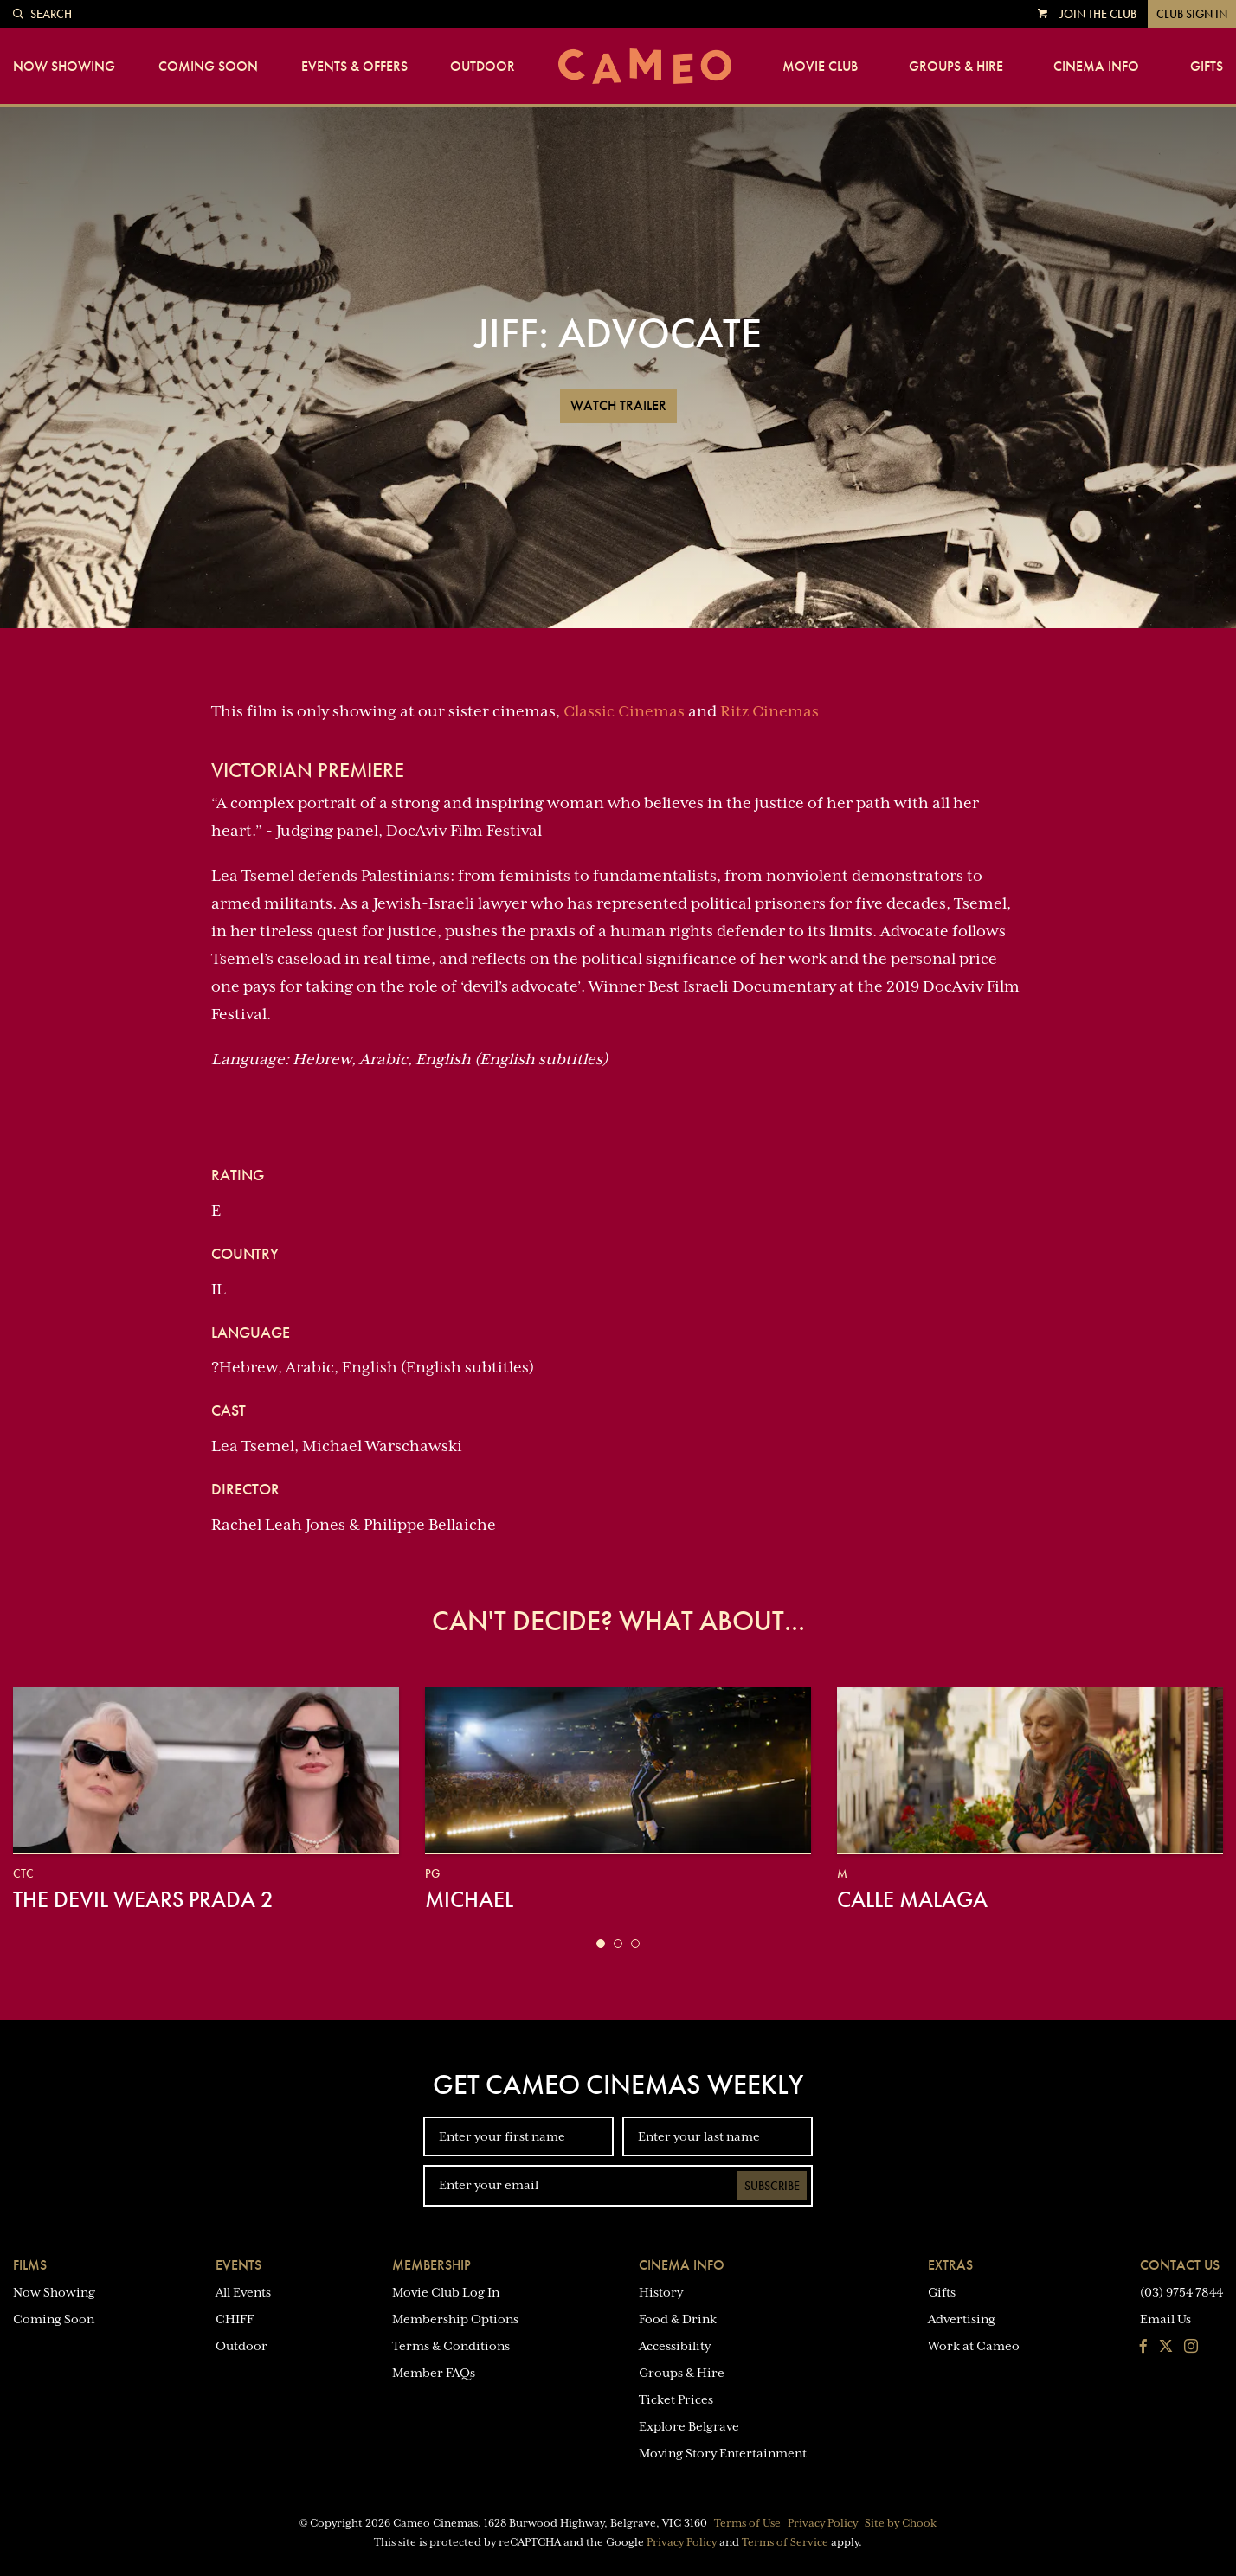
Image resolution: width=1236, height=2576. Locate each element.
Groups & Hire (956, 67)
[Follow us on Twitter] (1166, 2347)
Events (238, 2265)
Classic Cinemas (624, 711)
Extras (950, 2265)
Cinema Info (1096, 67)
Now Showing (64, 67)
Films (30, 2265)
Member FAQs (433, 2373)
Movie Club (820, 67)
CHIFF (235, 2319)
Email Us (1165, 2319)
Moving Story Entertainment (723, 2453)
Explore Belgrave (689, 2426)
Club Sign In (1191, 14)
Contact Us (1180, 2265)
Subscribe (772, 2186)
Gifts (1206, 67)
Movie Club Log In (445, 2292)
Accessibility (675, 2346)
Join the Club (1097, 14)
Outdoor (482, 67)
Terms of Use (747, 2523)
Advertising (961, 2319)
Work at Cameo (974, 2346)
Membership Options (455, 2319)
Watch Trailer (618, 405)
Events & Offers (354, 67)
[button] (600, 1943)
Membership (431, 2265)
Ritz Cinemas (769, 711)
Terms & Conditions (451, 2346)
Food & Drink (678, 2319)
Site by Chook (901, 2523)
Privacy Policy (823, 2523)
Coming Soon (208, 67)
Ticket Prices (676, 2399)
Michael (469, 1899)
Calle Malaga (912, 1899)
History (661, 2292)
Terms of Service (785, 2542)
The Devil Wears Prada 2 (143, 1899)
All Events (243, 2292)
